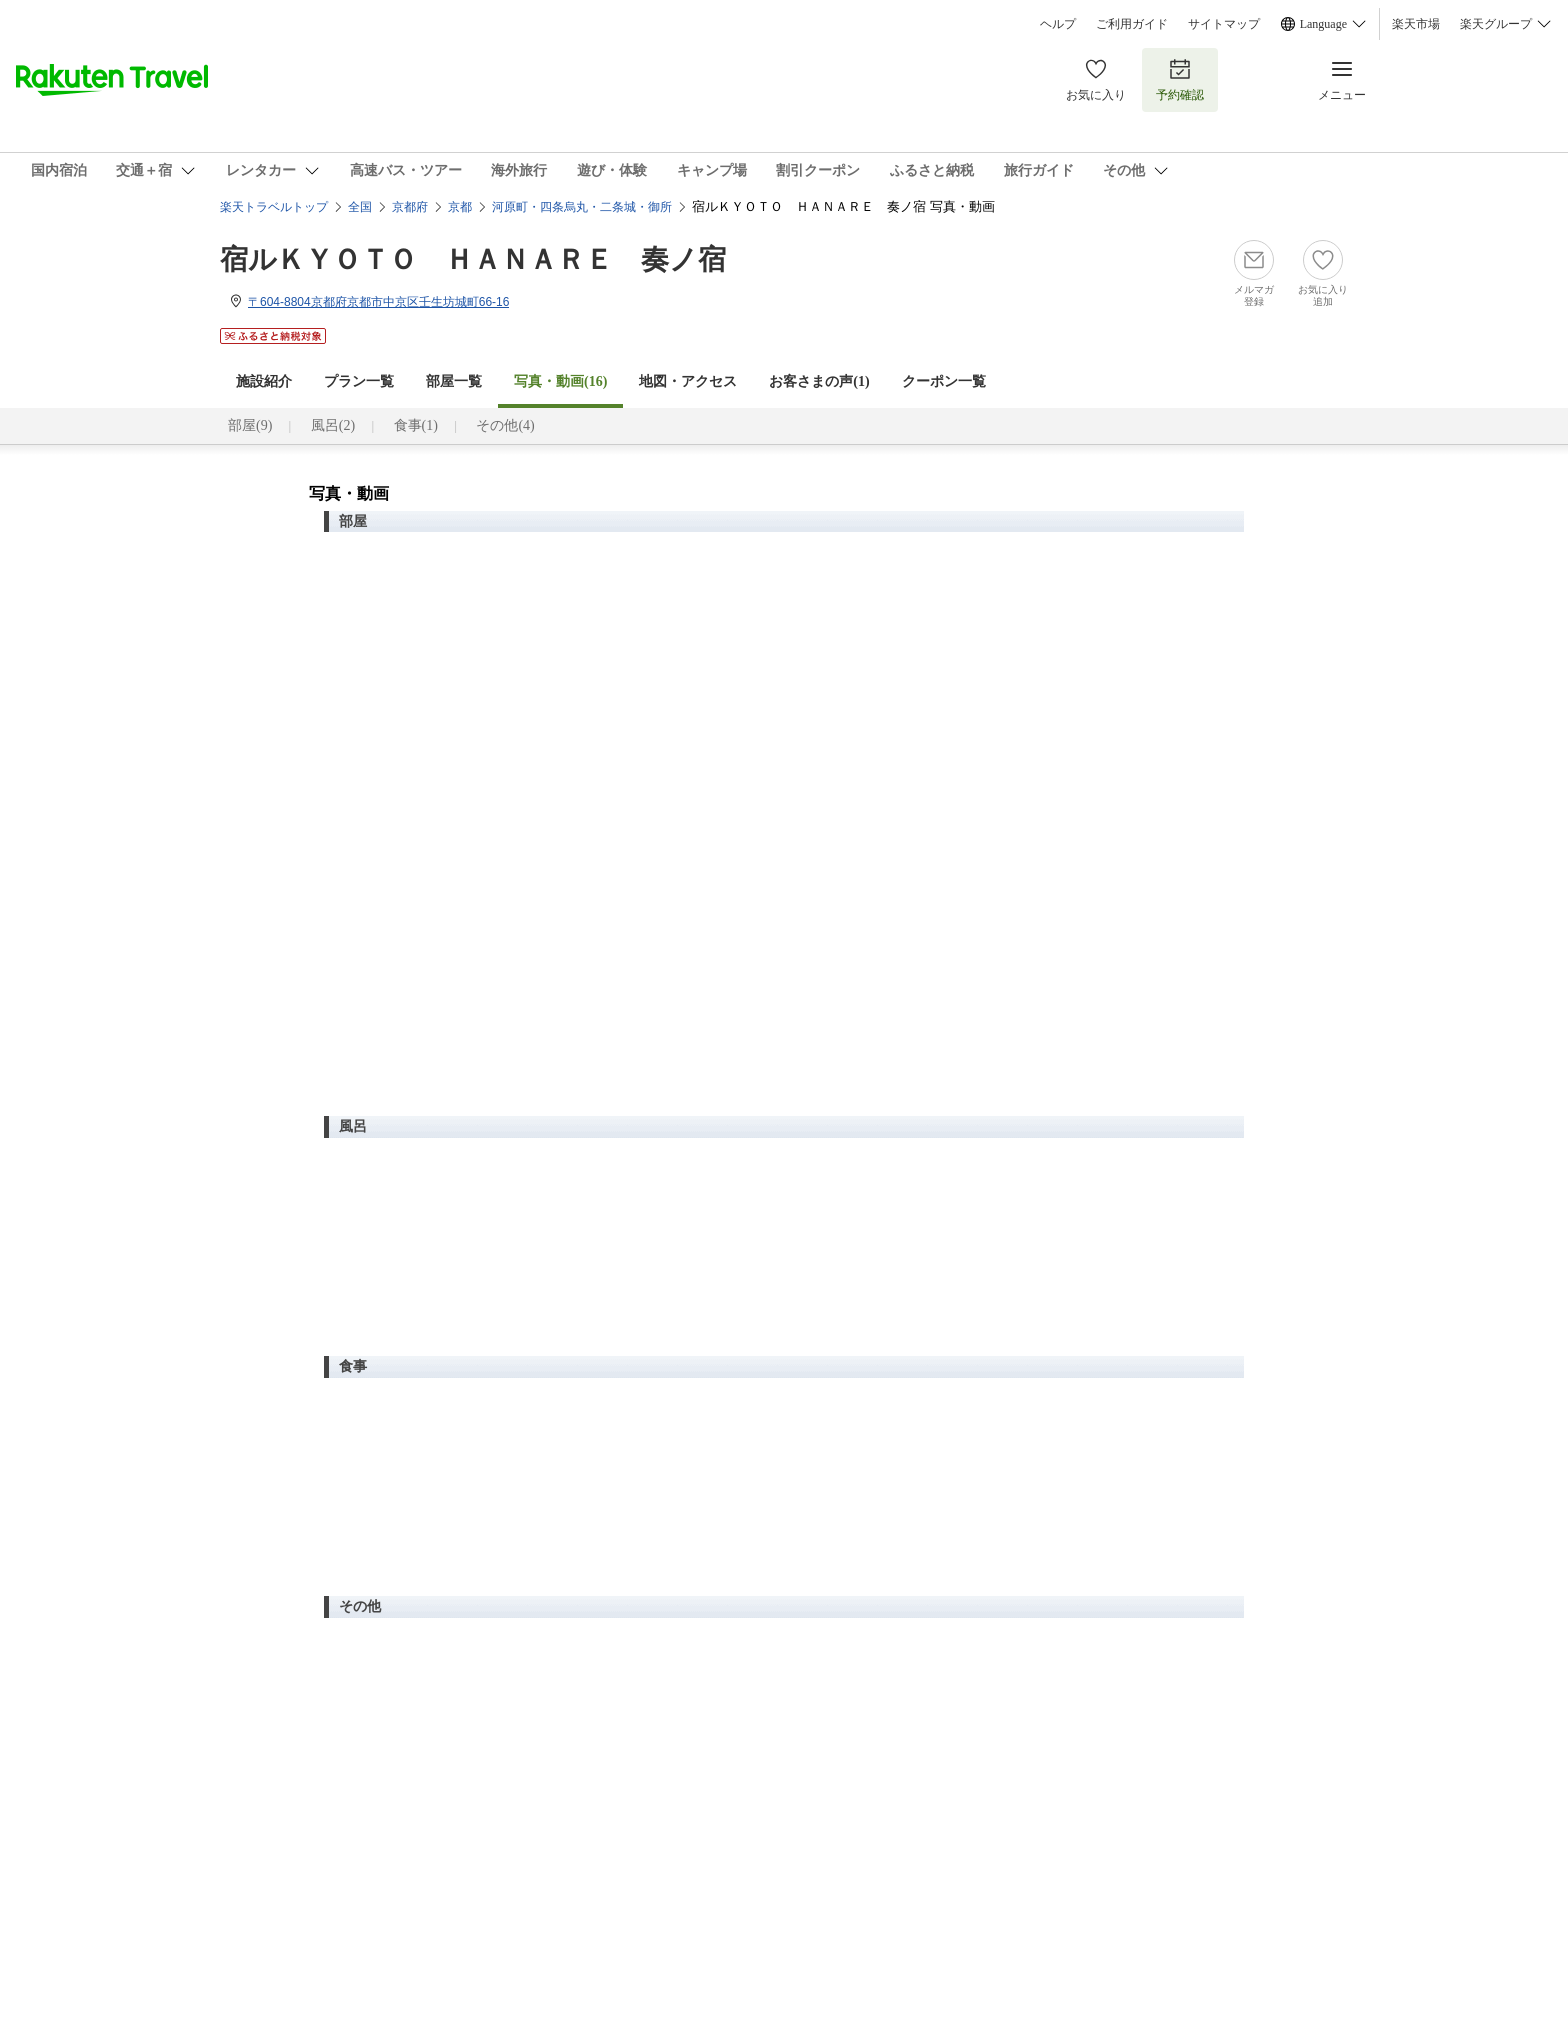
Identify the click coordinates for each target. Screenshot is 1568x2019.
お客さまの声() (819, 381)
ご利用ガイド (1132, 24)
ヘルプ (1058, 24)
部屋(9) (250, 425)
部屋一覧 (454, 381)
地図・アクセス (688, 381)
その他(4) (505, 425)
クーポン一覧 (944, 381)
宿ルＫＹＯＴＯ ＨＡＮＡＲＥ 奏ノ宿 (473, 259)
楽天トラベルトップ (274, 207)
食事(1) (416, 425)
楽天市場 (1416, 24)
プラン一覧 (359, 381)
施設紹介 (264, 381)
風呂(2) (333, 425)
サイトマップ (1224, 24)
